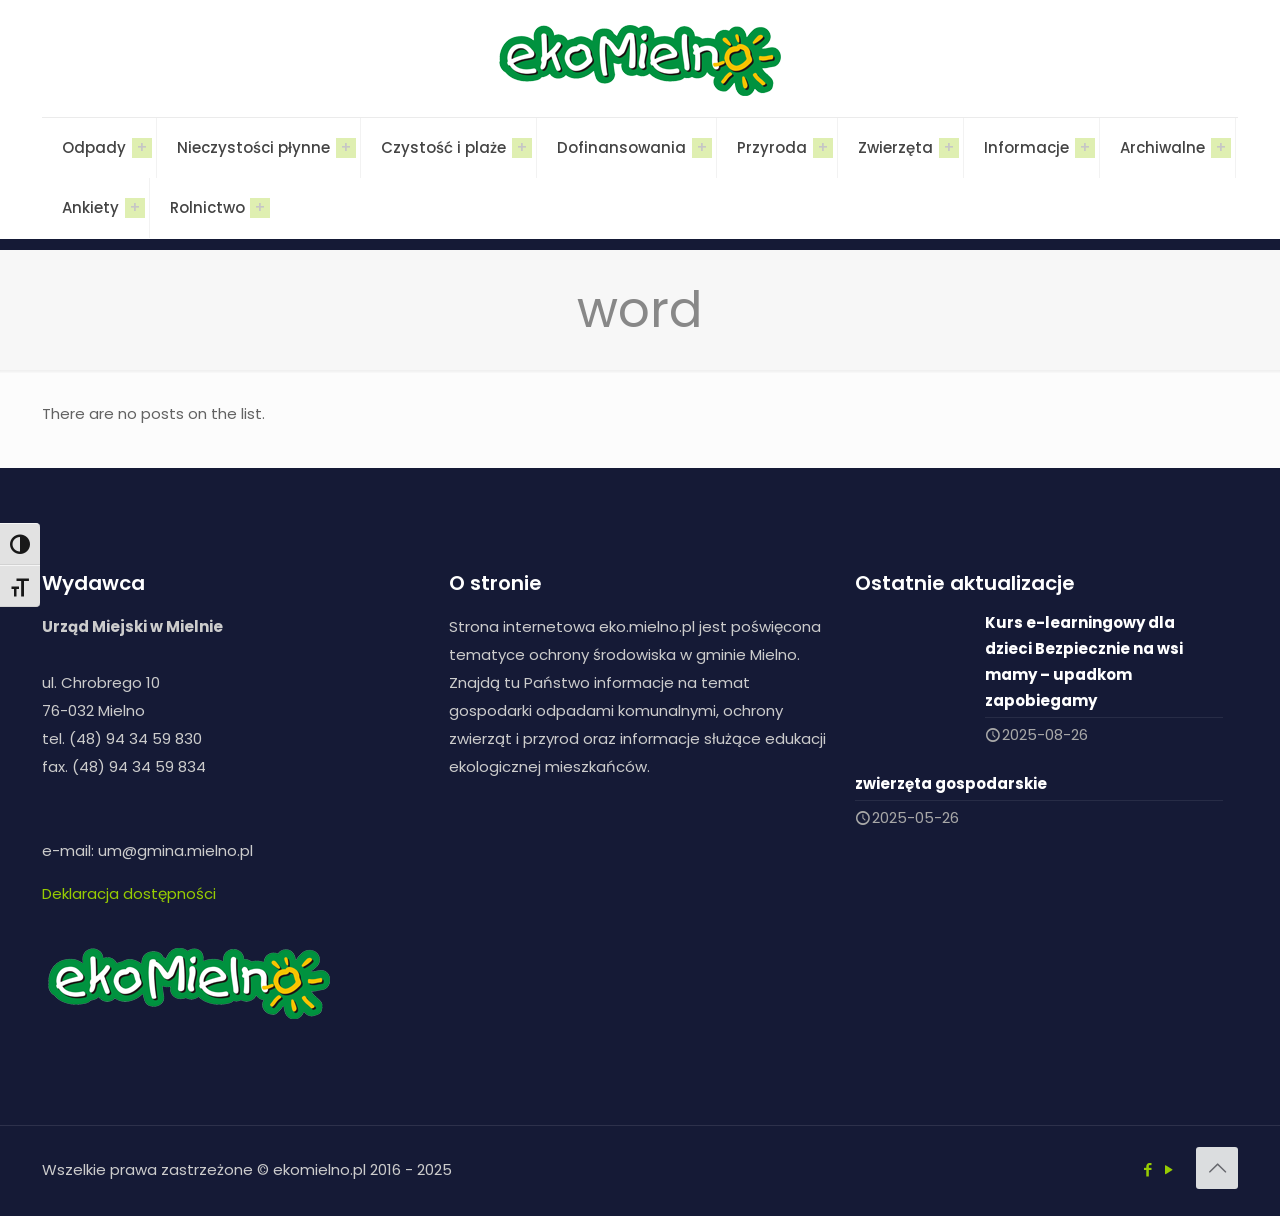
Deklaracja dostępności (129, 893)
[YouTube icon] (1168, 1169)
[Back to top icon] (1217, 1168)
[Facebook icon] (1147, 1169)
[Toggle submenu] (142, 148)
